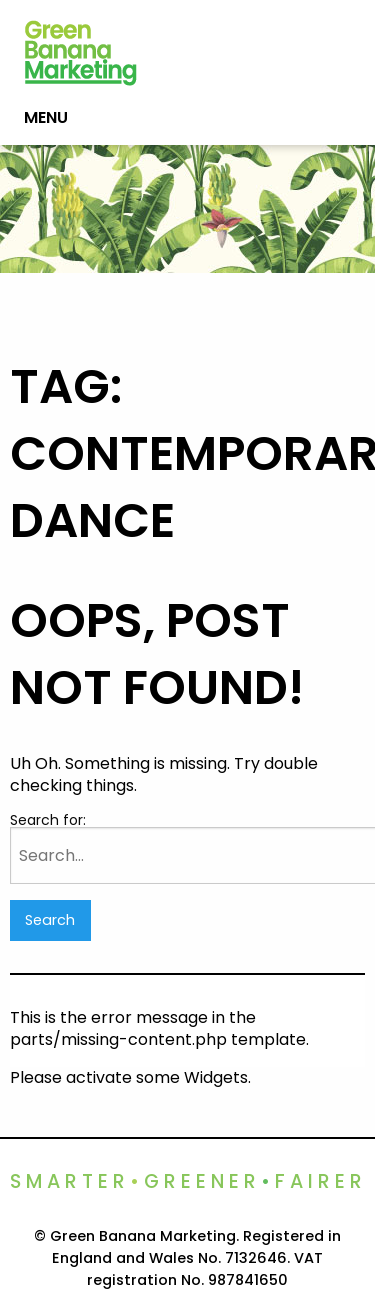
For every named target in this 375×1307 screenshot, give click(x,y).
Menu (46, 117)
